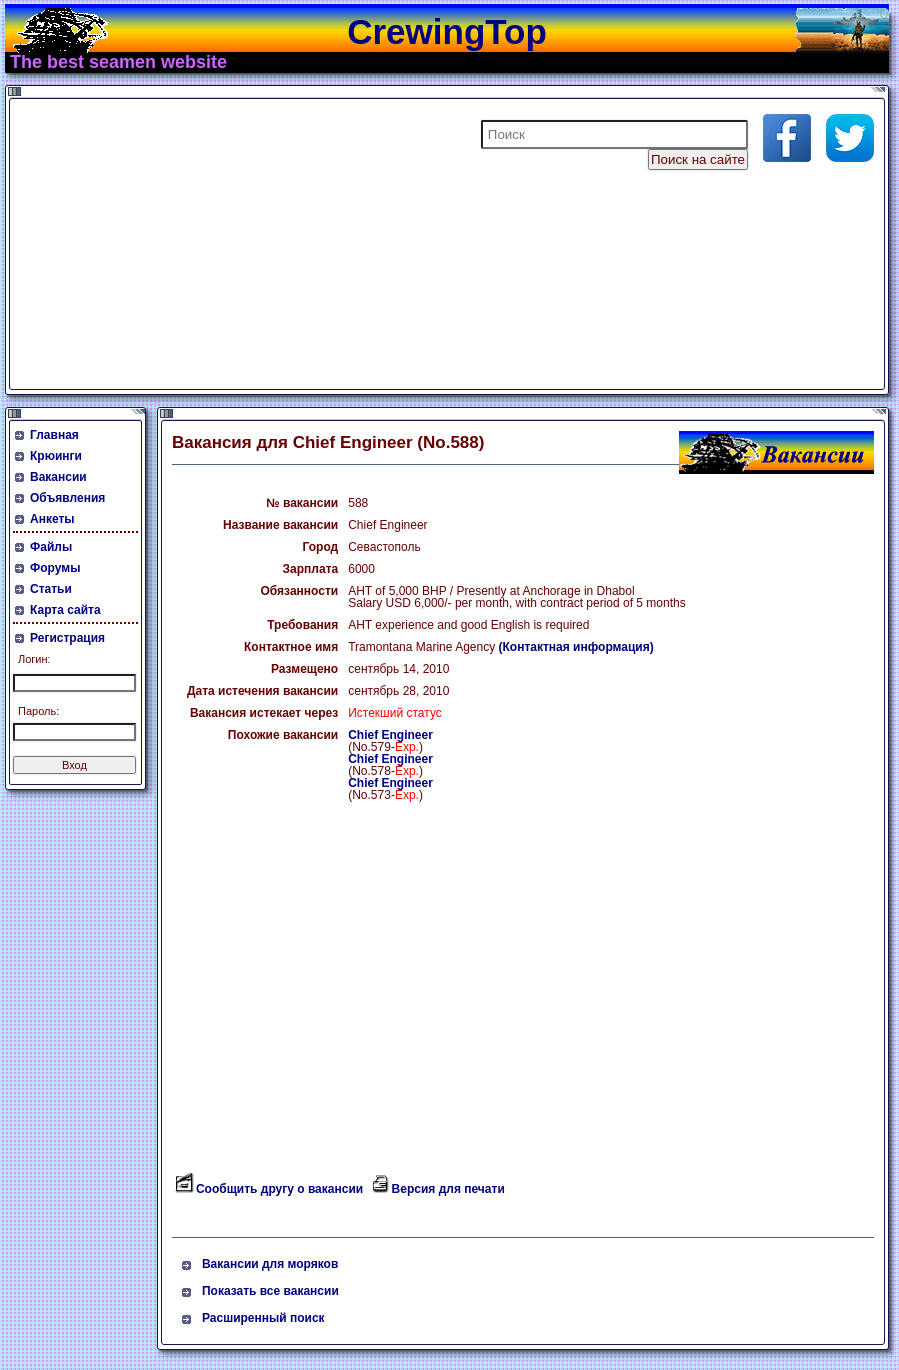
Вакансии (58, 477)
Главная (54, 435)
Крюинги (56, 456)
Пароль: (38, 711)
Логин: (34, 659)
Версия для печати (448, 1189)
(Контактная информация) (576, 647)
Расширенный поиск (263, 1318)
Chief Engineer (390, 735)
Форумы (55, 568)
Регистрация (67, 638)
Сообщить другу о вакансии (279, 1189)
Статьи (51, 589)
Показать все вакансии (270, 1291)
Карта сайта (65, 610)
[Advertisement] (254, 244)
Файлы (51, 547)
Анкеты (52, 519)
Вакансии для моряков (270, 1264)
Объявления (67, 498)
